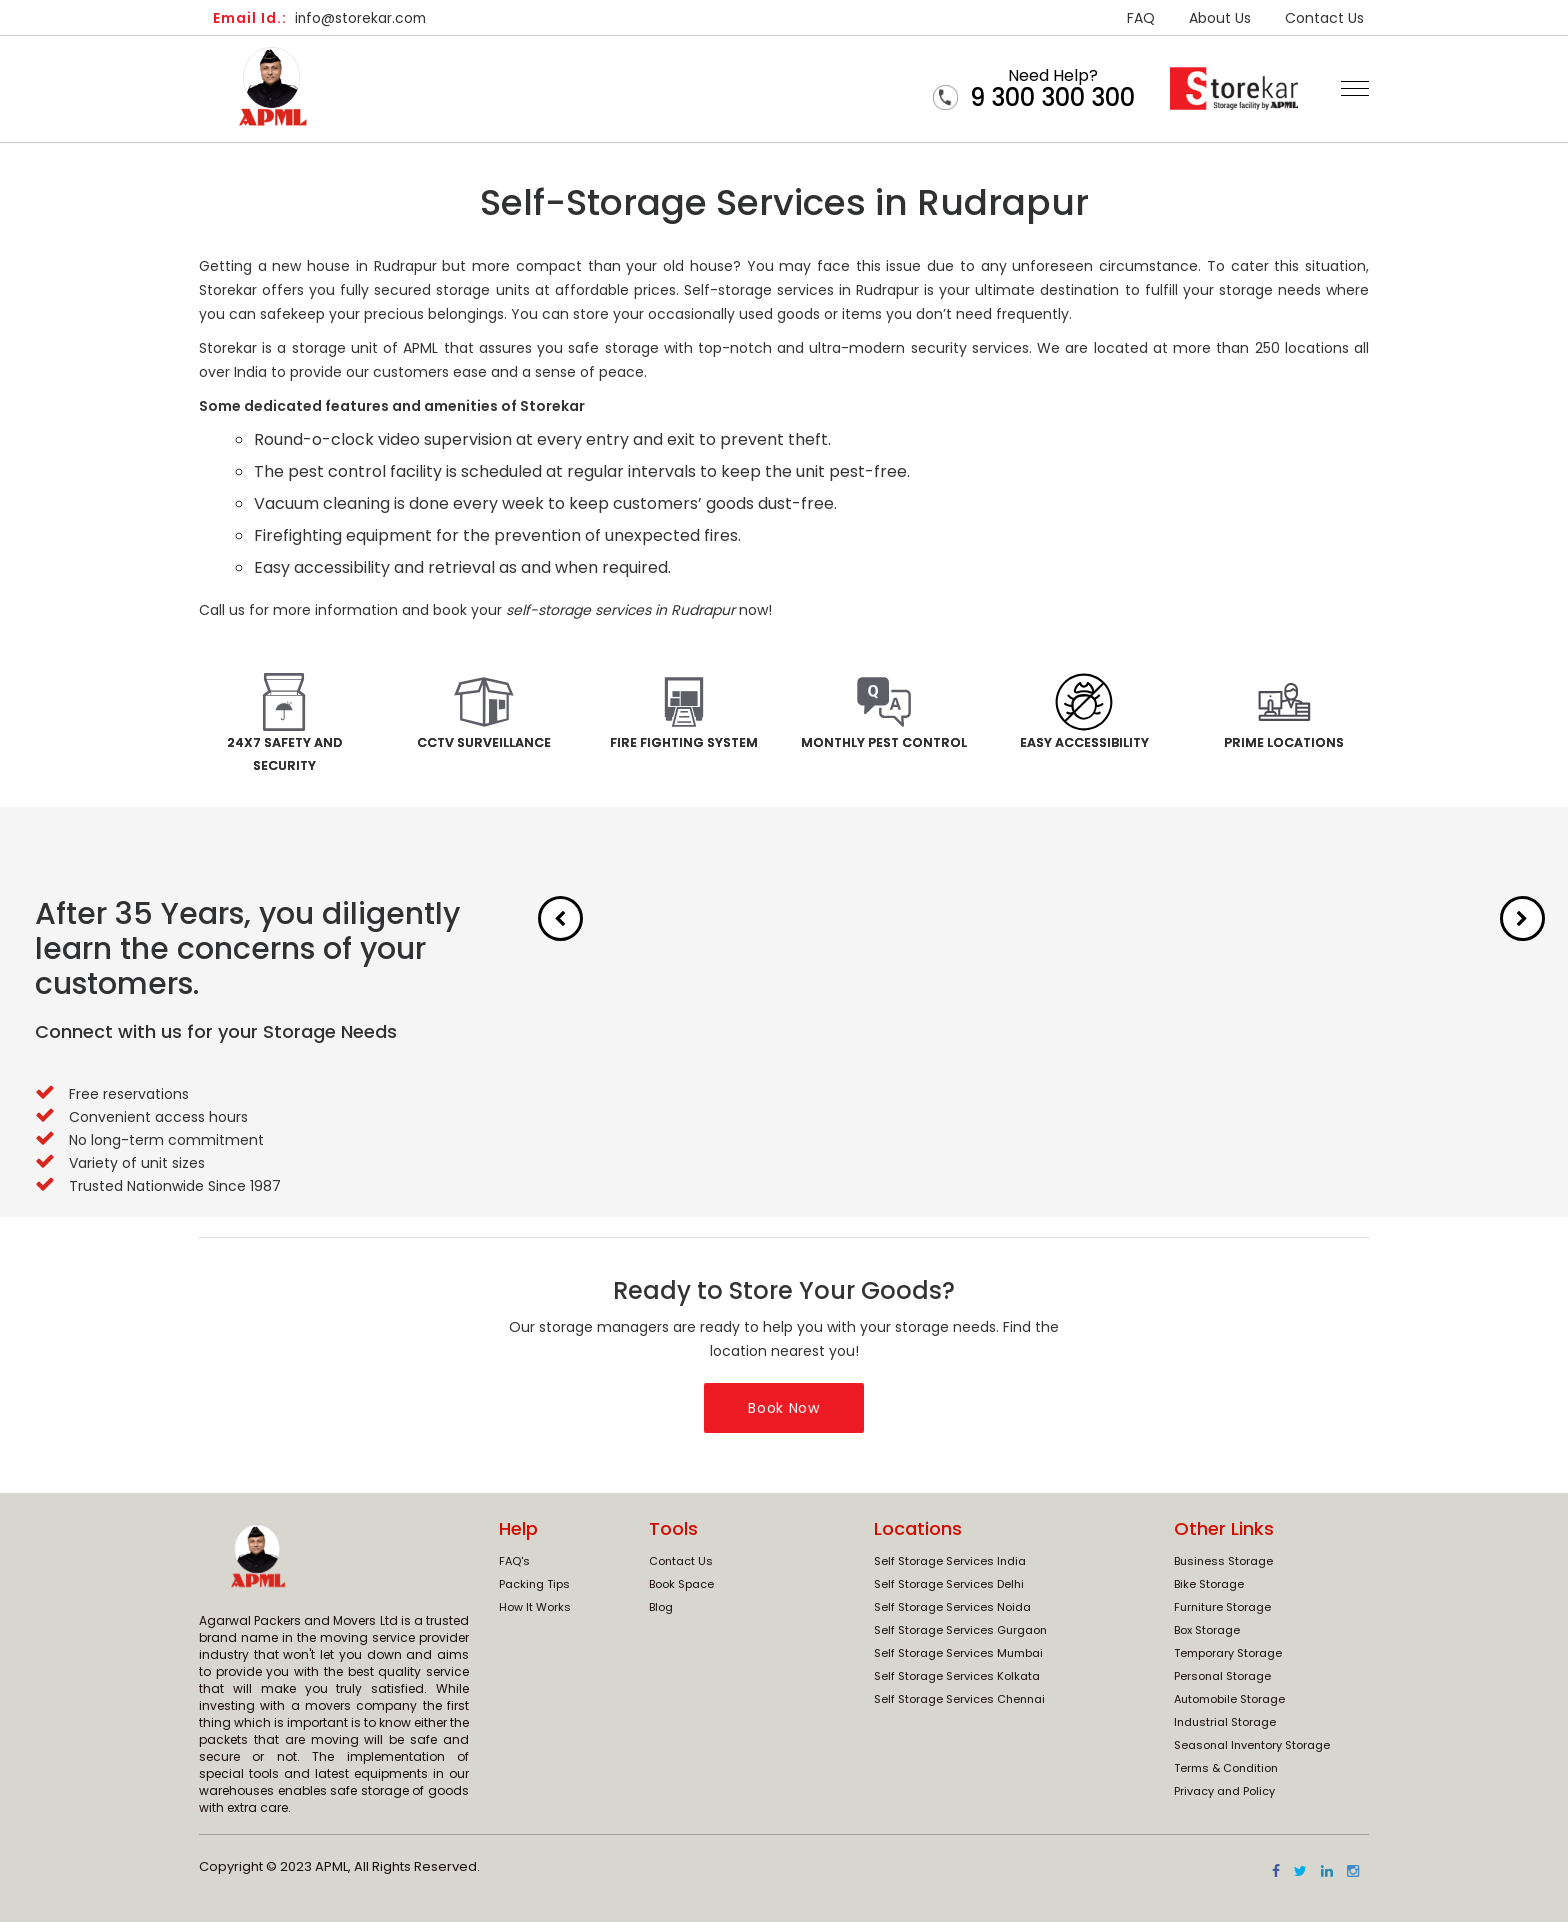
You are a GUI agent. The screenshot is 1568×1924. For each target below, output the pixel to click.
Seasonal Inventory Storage (1252, 1748)
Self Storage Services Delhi (949, 1587)
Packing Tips (534, 1587)
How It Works (535, 1610)
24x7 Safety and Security (284, 755)
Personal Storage (1222, 1679)
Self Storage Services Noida (952, 1610)
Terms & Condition (1226, 1771)
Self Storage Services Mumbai (958, 1656)
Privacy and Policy (1224, 1794)
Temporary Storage (1228, 1656)
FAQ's (514, 1564)
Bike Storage (1209, 1587)
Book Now (784, 1410)
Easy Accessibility (1084, 743)
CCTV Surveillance (484, 743)
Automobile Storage (1229, 1702)
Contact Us (1324, 18)
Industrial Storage (1225, 1725)
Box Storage (1207, 1633)
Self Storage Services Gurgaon (960, 1633)
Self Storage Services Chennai (959, 1702)
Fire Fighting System (684, 743)
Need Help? (1052, 88)
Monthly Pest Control (884, 755)
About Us (1220, 18)
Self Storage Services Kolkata (957, 1679)
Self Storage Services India (950, 1564)
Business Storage (1223, 1564)
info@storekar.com (322, 18)
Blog (661, 1610)
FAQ (1141, 18)
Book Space (681, 1587)
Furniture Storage (1222, 1610)
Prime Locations (1284, 743)
